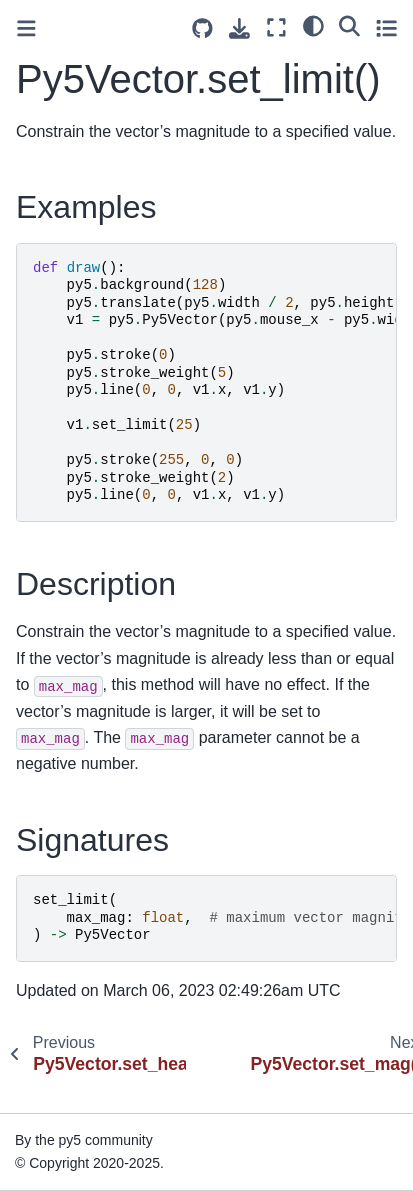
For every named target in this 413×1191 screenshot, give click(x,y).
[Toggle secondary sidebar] (386, 27)
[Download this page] (239, 28)
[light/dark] (313, 25)
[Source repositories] (202, 28)
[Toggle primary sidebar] (26, 28)
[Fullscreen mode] (276, 27)
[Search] (349, 25)
